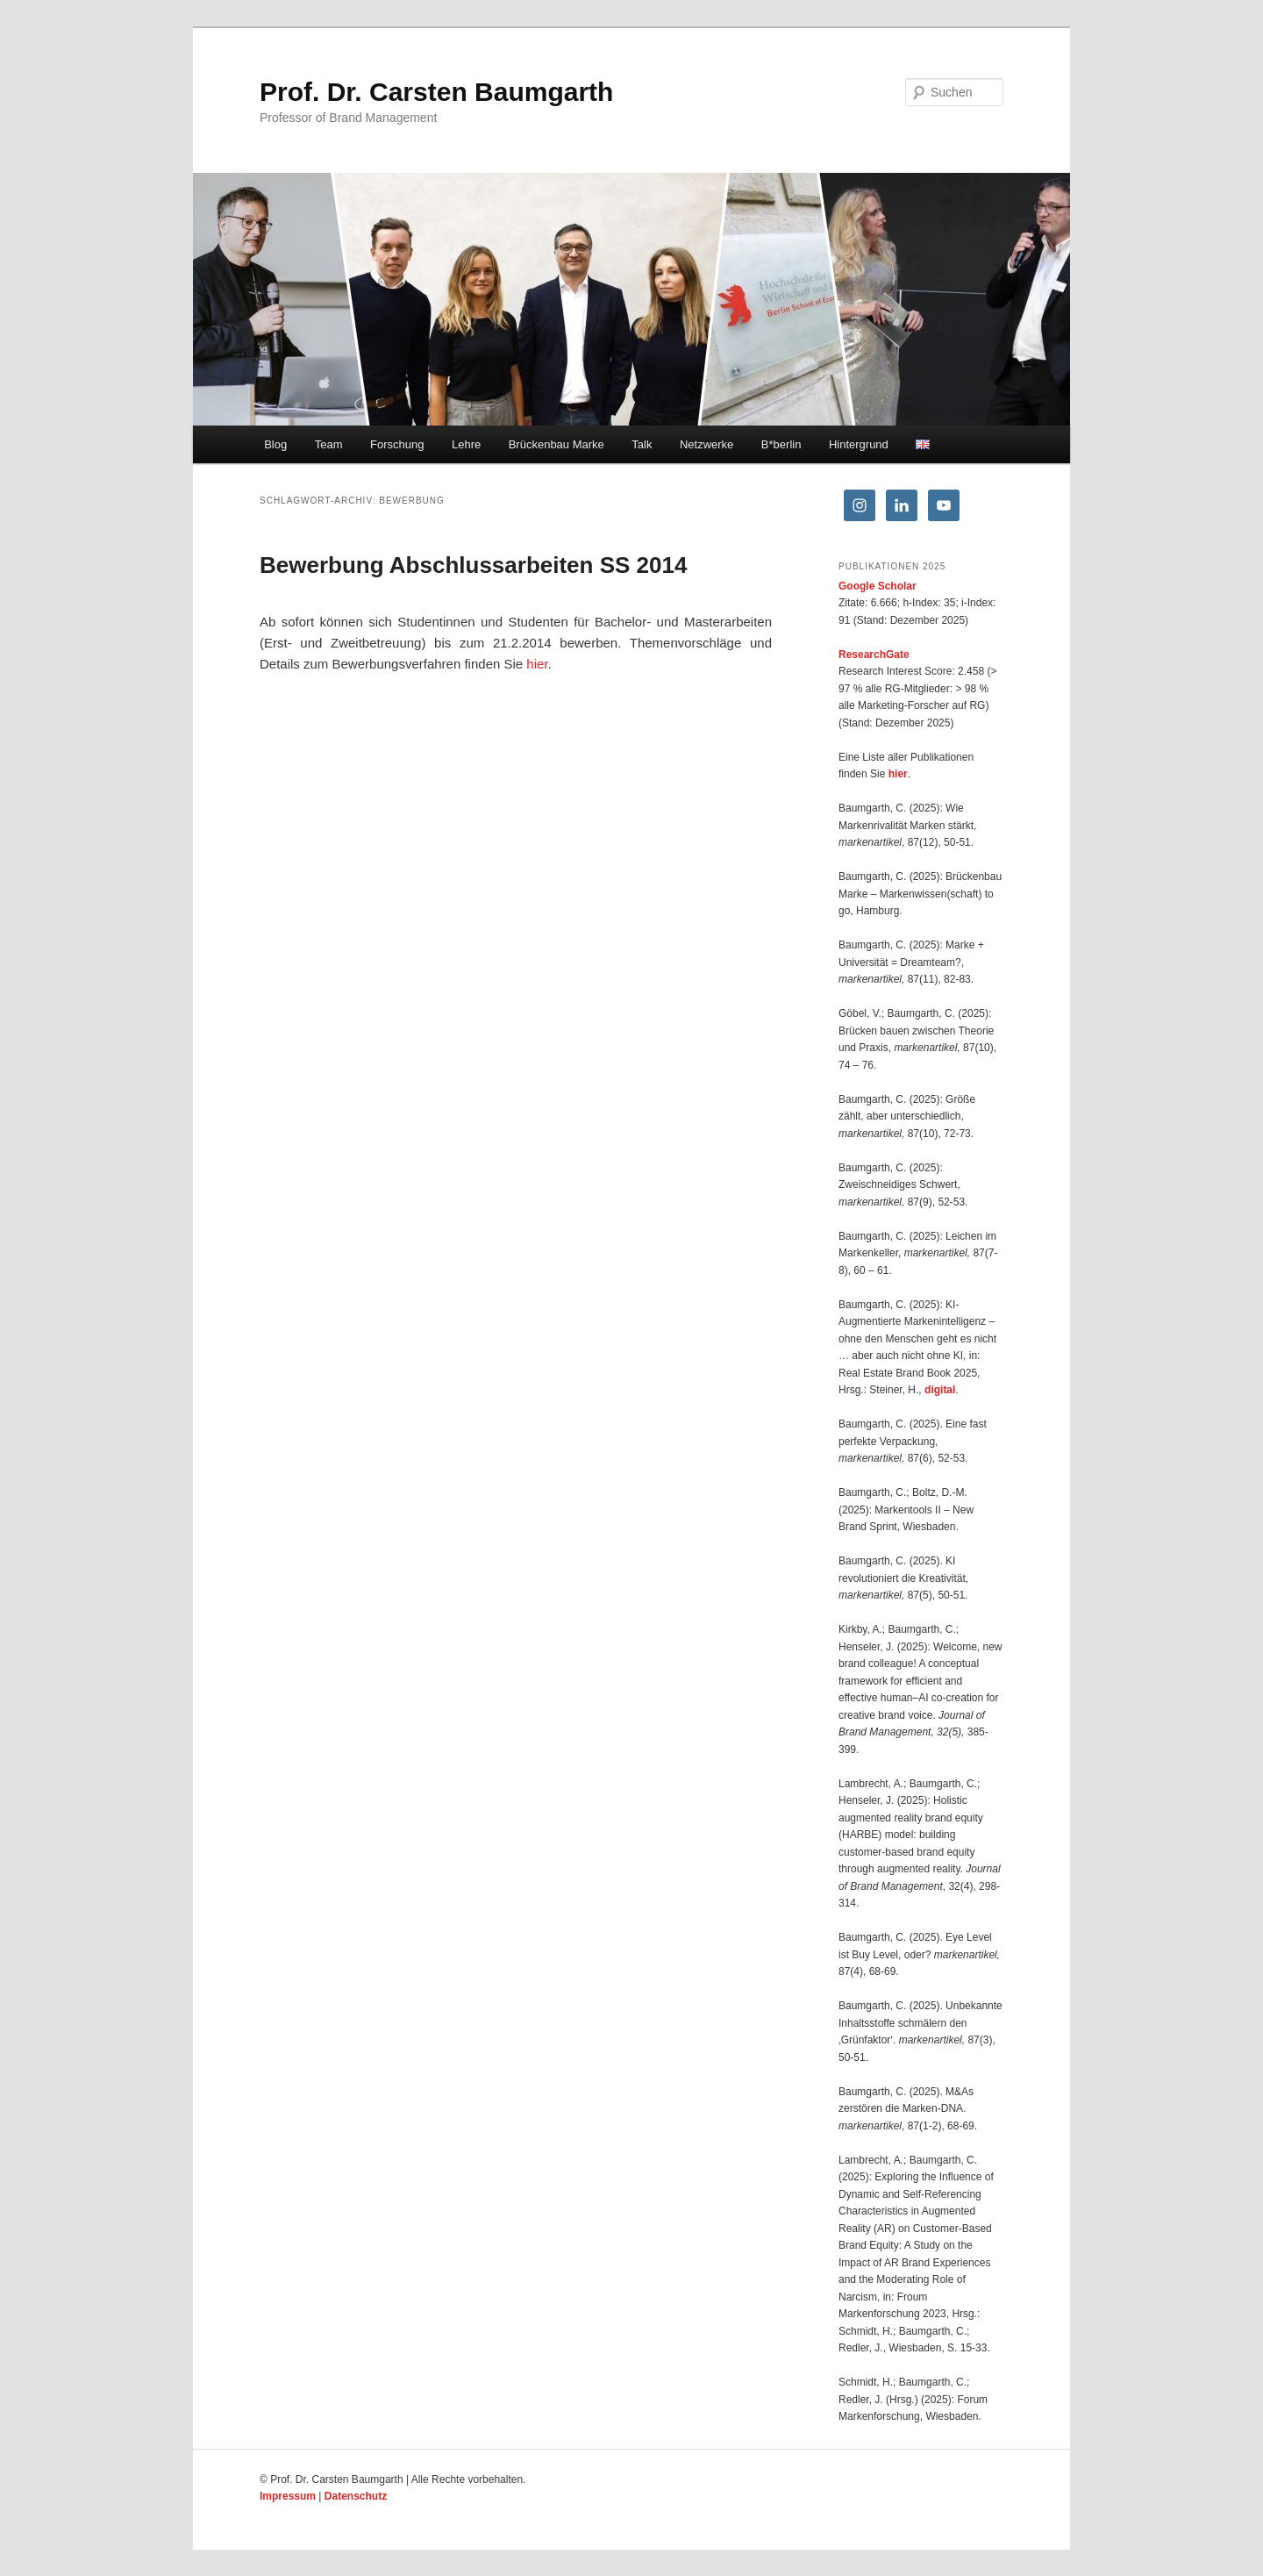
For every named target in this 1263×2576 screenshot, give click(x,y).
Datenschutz (356, 2496)
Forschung (397, 444)
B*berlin (781, 444)
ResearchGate (874, 654)
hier (536, 663)
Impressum (288, 2496)
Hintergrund (858, 444)
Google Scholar (877, 586)
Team (329, 444)
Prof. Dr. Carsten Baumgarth (436, 91)
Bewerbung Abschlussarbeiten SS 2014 (473, 565)
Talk (642, 444)
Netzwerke (706, 444)
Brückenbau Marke (556, 444)
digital (939, 1390)
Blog (275, 444)
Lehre (466, 444)
